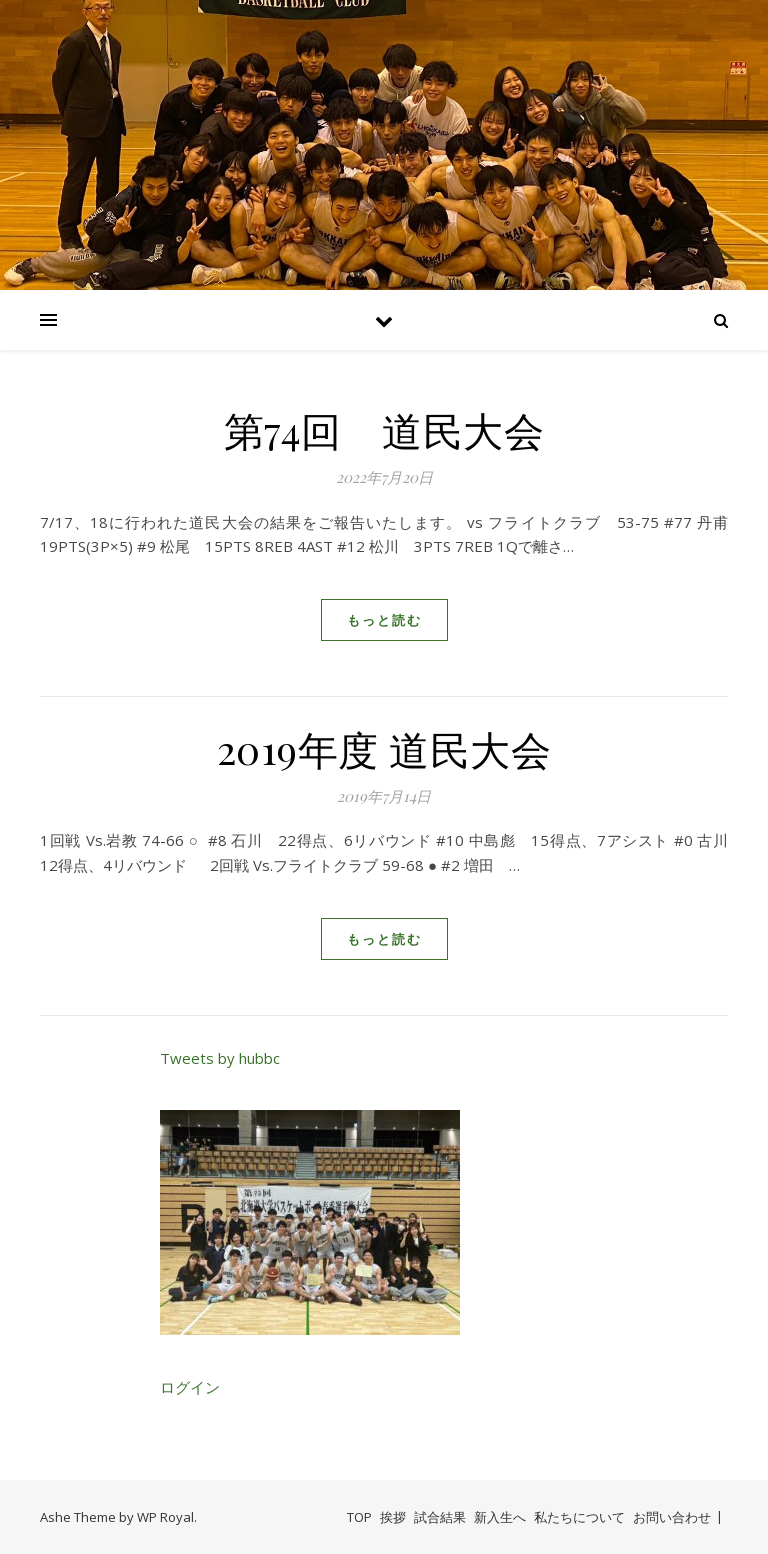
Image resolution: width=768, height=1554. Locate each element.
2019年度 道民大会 (384, 748)
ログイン (190, 1387)
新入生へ (500, 1517)
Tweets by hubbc (220, 1058)
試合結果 (440, 1517)
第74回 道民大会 (384, 429)
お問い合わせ (672, 1517)
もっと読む (384, 620)
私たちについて (579, 1517)
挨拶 (393, 1517)
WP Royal (165, 1517)
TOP (359, 1517)
